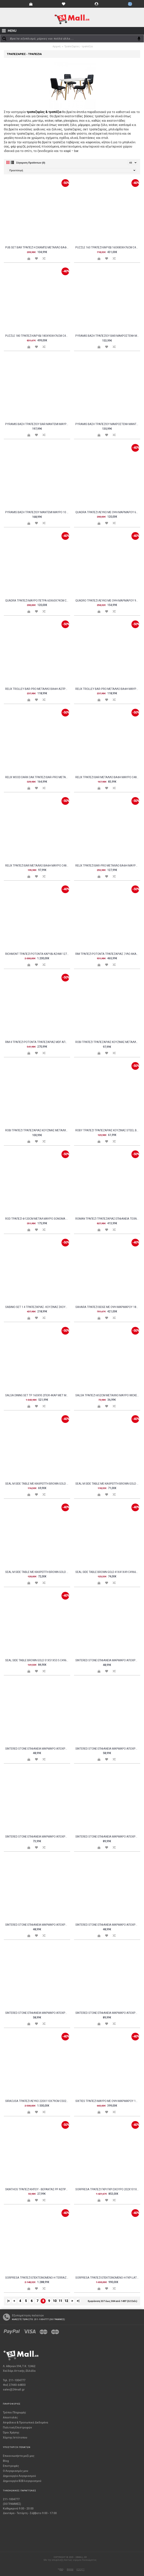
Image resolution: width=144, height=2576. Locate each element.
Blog (6, 2460)
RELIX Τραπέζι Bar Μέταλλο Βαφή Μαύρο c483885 (107, 777)
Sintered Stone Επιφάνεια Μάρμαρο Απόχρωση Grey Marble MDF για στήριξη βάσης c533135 (37, 1748)
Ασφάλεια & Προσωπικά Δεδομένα (25, 2422)
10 (54, 2301)
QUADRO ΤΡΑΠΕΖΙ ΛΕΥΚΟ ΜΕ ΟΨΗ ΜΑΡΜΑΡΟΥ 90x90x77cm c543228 (107, 600)
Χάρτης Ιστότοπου (15, 2437)
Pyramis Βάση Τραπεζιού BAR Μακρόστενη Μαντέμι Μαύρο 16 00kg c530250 (107, 335)
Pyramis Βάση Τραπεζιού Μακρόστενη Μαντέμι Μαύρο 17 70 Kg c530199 (107, 424)
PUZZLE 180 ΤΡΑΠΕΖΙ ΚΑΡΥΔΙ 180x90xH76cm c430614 (37, 335)
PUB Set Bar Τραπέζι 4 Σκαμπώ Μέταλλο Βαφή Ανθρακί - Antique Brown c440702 (37, 247)
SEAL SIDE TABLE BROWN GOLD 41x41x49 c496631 (107, 1572)
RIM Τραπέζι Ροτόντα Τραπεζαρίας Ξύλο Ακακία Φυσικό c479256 (107, 953)
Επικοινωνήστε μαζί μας (18, 2455)
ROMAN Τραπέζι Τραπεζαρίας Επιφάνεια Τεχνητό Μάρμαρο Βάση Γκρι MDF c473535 (107, 1218)
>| (78, 2301)
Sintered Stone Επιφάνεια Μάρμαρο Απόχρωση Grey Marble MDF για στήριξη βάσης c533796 (37, 1836)
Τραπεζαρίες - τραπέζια (78, 46)
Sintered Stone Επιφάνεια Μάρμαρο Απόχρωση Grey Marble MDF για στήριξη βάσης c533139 (107, 1748)
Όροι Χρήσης (11, 2432)
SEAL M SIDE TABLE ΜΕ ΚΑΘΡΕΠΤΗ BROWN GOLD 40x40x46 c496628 (37, 1572)
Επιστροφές (11, 2465)
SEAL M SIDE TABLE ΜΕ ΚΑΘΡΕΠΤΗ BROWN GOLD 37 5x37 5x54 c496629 (107, 1483)
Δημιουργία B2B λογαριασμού (22, 2480)
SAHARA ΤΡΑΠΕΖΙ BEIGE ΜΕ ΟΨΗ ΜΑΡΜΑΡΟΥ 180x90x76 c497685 (107, 1307)
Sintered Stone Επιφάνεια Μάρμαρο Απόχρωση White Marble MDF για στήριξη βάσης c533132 (37, 1924)
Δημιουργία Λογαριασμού (19, 2475)
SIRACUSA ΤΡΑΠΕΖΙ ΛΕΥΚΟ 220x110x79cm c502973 (37, 2101)
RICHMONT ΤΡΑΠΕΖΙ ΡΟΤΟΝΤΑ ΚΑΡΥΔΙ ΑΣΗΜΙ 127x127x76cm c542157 (37, 953)
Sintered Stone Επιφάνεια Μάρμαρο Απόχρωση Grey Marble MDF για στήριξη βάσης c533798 (107, 1836)
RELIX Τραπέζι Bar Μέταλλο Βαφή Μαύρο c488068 (37, 865)
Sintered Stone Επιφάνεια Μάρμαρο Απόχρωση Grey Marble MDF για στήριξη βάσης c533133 (107, 1660)
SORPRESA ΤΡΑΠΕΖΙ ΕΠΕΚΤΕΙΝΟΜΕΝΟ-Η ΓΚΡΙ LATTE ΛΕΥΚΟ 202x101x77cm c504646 (107, 2277)
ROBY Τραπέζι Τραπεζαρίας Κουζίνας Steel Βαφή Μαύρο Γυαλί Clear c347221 (107, 1130)
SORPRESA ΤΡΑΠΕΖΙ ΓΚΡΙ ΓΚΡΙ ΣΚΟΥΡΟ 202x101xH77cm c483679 (107, 2189)
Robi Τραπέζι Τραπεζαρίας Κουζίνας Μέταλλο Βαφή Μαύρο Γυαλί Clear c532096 (107, 1042)
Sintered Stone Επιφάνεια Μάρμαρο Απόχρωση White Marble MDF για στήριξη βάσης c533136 (37, 2012)
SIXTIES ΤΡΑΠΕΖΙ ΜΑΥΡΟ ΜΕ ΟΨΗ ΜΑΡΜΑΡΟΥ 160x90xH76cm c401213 (107, 2101)
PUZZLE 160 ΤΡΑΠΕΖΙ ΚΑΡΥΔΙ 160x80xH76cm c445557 (107, 247)
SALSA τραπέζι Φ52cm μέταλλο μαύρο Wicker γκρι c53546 (107, 1395)
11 (60, 2301)
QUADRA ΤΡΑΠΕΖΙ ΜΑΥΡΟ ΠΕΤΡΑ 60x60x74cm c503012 (37, 600)
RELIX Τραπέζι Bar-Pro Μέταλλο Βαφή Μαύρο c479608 (107, 865)
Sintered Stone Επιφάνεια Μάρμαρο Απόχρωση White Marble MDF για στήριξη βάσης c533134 (107, 1924)
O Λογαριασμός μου (15, 2470)
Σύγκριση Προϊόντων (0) (30, 162)
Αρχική (56, 46)
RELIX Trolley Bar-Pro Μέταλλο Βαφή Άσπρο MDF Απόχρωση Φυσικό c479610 (37, 688)
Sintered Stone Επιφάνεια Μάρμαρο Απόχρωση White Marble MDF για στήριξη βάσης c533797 (107, 2012)
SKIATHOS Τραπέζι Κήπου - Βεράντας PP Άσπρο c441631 (37, 2189)
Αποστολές (10, 2417)
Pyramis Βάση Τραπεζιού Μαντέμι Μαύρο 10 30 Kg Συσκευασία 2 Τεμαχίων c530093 (37, 512)
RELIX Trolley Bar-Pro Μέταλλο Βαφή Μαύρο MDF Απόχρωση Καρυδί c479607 (107, 688)
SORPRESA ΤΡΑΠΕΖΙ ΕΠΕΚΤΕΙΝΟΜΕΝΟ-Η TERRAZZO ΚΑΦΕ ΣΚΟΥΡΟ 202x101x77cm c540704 (37, 2277)
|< (8, 2301)
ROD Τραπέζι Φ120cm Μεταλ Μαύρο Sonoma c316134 (37, 1218)
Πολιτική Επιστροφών (17, 2427)
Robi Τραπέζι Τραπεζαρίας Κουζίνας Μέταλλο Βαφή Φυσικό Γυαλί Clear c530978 (37, 1130)
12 (66, 2301)
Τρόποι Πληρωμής (14, 2412)
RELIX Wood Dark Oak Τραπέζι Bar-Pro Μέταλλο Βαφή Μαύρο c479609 (37, 777)
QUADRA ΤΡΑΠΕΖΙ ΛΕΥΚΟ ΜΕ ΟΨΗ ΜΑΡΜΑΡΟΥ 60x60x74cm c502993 (107, 512)
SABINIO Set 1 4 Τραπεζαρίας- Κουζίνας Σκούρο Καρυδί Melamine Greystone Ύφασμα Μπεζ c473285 (37, 1307)
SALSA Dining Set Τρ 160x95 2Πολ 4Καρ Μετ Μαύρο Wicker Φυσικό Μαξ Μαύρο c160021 (37, 1395)
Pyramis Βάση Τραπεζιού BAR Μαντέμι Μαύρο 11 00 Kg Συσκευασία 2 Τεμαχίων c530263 (37, 424)
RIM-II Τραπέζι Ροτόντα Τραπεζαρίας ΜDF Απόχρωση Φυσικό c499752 (37, 1042)
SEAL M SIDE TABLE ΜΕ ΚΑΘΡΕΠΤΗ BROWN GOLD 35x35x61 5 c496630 (37, 1483)
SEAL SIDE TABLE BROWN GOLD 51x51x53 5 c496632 (37, 1660)
